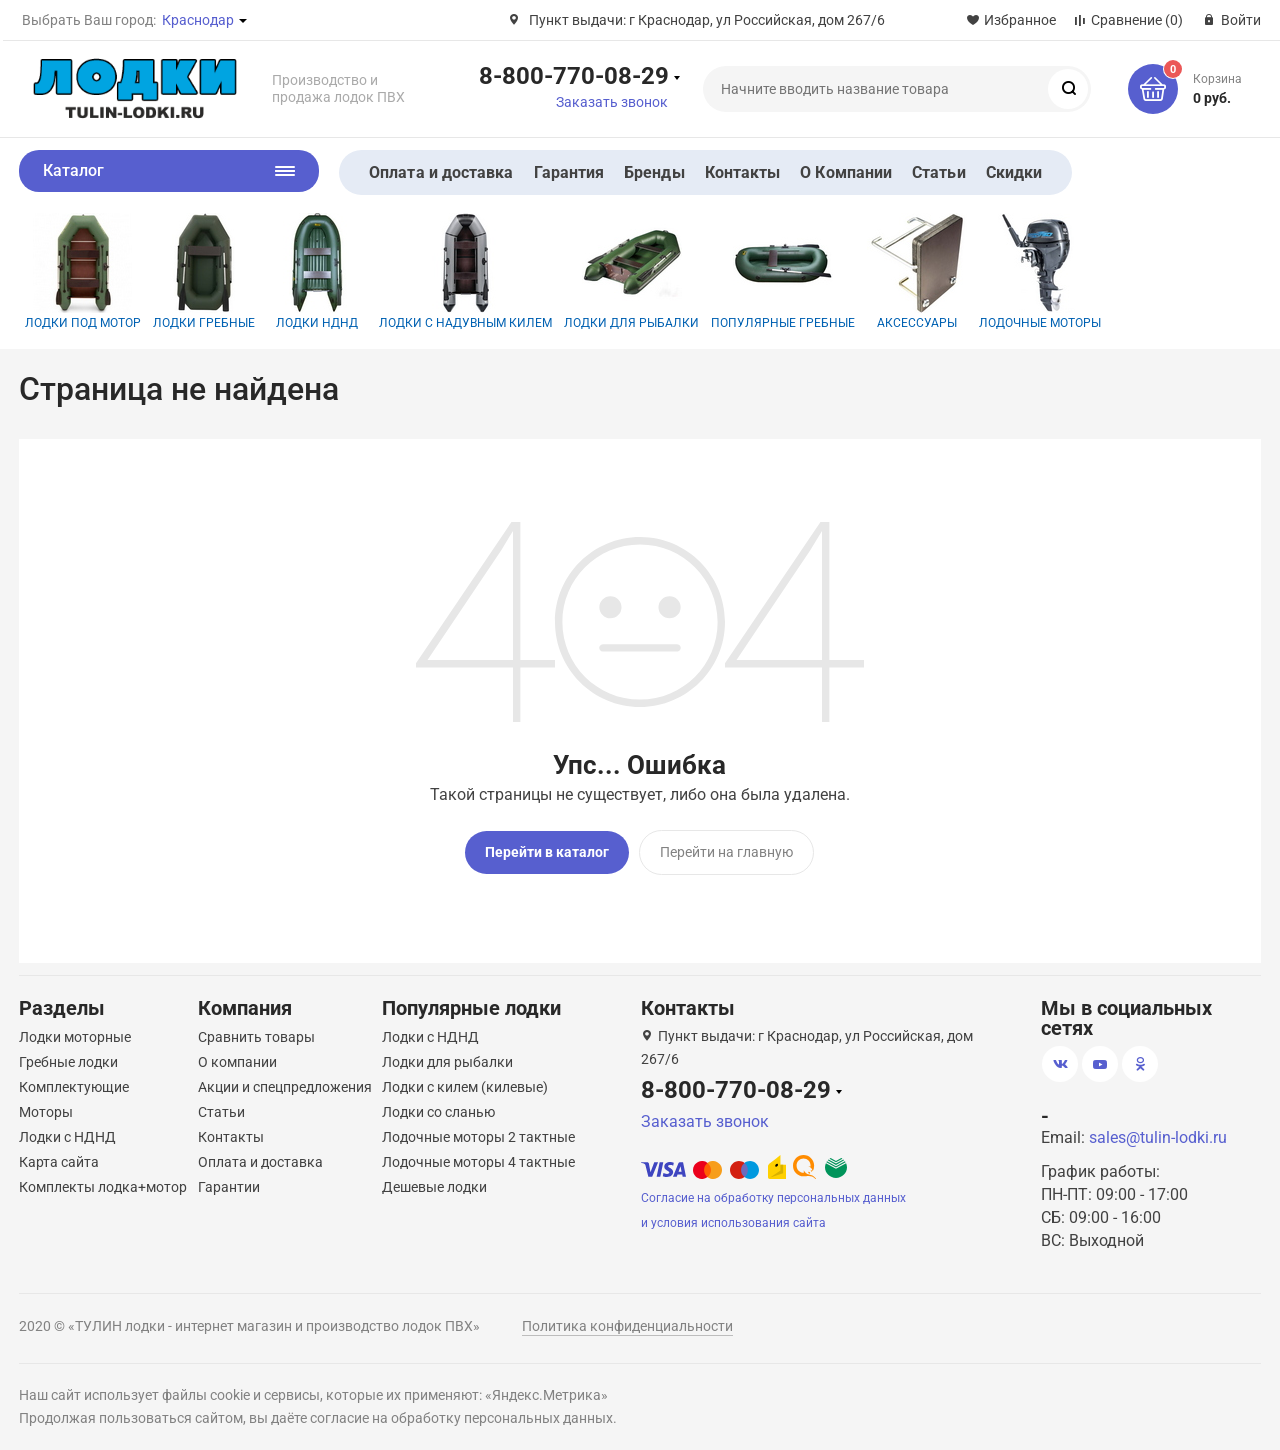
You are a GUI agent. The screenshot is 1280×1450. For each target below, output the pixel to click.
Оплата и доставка (441, 172)
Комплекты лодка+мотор (103, 1182)
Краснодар (198, 20)
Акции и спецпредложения (285, 1082)
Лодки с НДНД (67, 1132)
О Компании (846, 172)
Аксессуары (917, 271)
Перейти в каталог (547, 852)
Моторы (46, 1107)
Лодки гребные (204, 271)
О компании (237, 1057)
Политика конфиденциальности (627, 1321)
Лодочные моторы (1040, 271)
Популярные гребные (783, 271)
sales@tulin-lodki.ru (1158, 1132)
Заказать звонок (612, 102)
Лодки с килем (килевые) (465, 1082)
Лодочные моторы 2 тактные (478, 1132)
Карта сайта (59, 1157)
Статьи (938, 172)
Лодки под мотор (83, 271)
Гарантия (569, 172)
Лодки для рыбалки (631, 271)
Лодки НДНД (317, 271)
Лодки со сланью (438, 1107)
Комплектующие (74, 1082)
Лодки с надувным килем (465, 271)
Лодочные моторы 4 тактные (478, 1157)
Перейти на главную (726, 852)
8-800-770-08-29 (574, 75)
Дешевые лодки (434, 1182)
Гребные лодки (68, 1057)
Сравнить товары (256, 1032)
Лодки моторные (75, 1032)
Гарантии (229, 1182)
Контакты (743, 172)
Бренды (654, 172)
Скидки (1014, 172)
